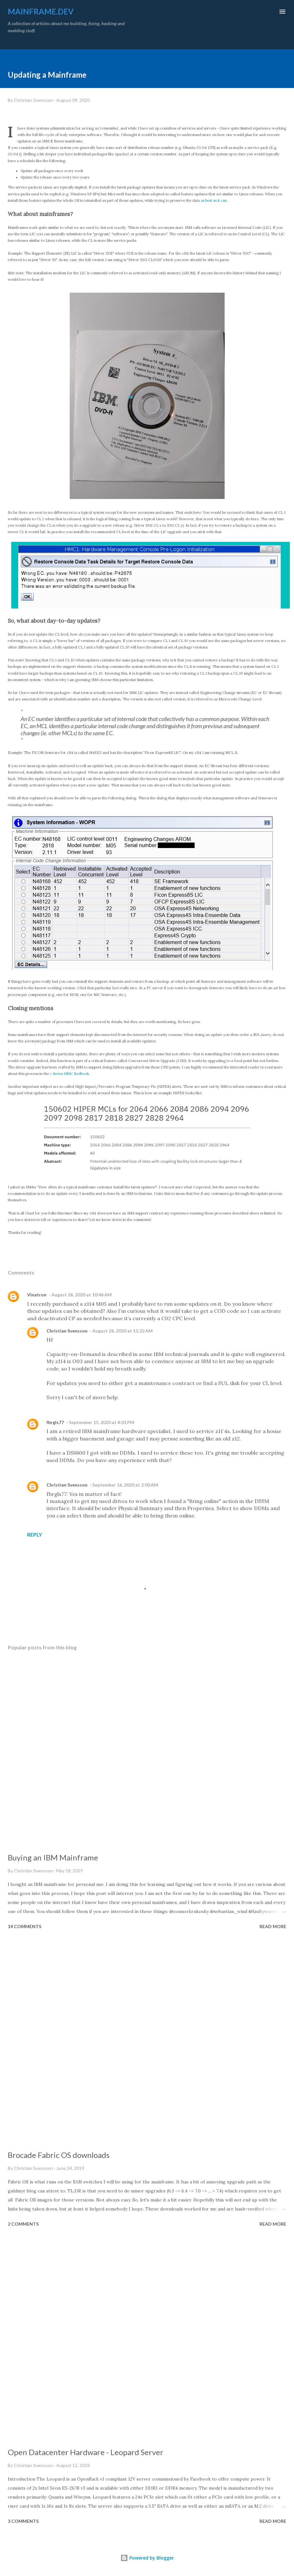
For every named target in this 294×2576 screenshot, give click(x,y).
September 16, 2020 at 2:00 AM (125, 1485)
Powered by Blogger (147, 2558)
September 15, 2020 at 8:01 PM (101, 1422)
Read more (272, 1926)
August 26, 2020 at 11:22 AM (122, 1330)
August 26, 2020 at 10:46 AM (81, 1294)
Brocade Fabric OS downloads (58, 2155)
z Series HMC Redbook (69, 1073)
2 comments (23, 2224)
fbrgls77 (55, 1422)
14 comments (24, 1926)
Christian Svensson (66, 1330)
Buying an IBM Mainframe (53, 1857)
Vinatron (36, 1294)
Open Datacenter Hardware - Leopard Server (85, 2452)
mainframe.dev (41, 11)
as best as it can (214, 200)
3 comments (23, 2521)
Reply (34, 1534)
